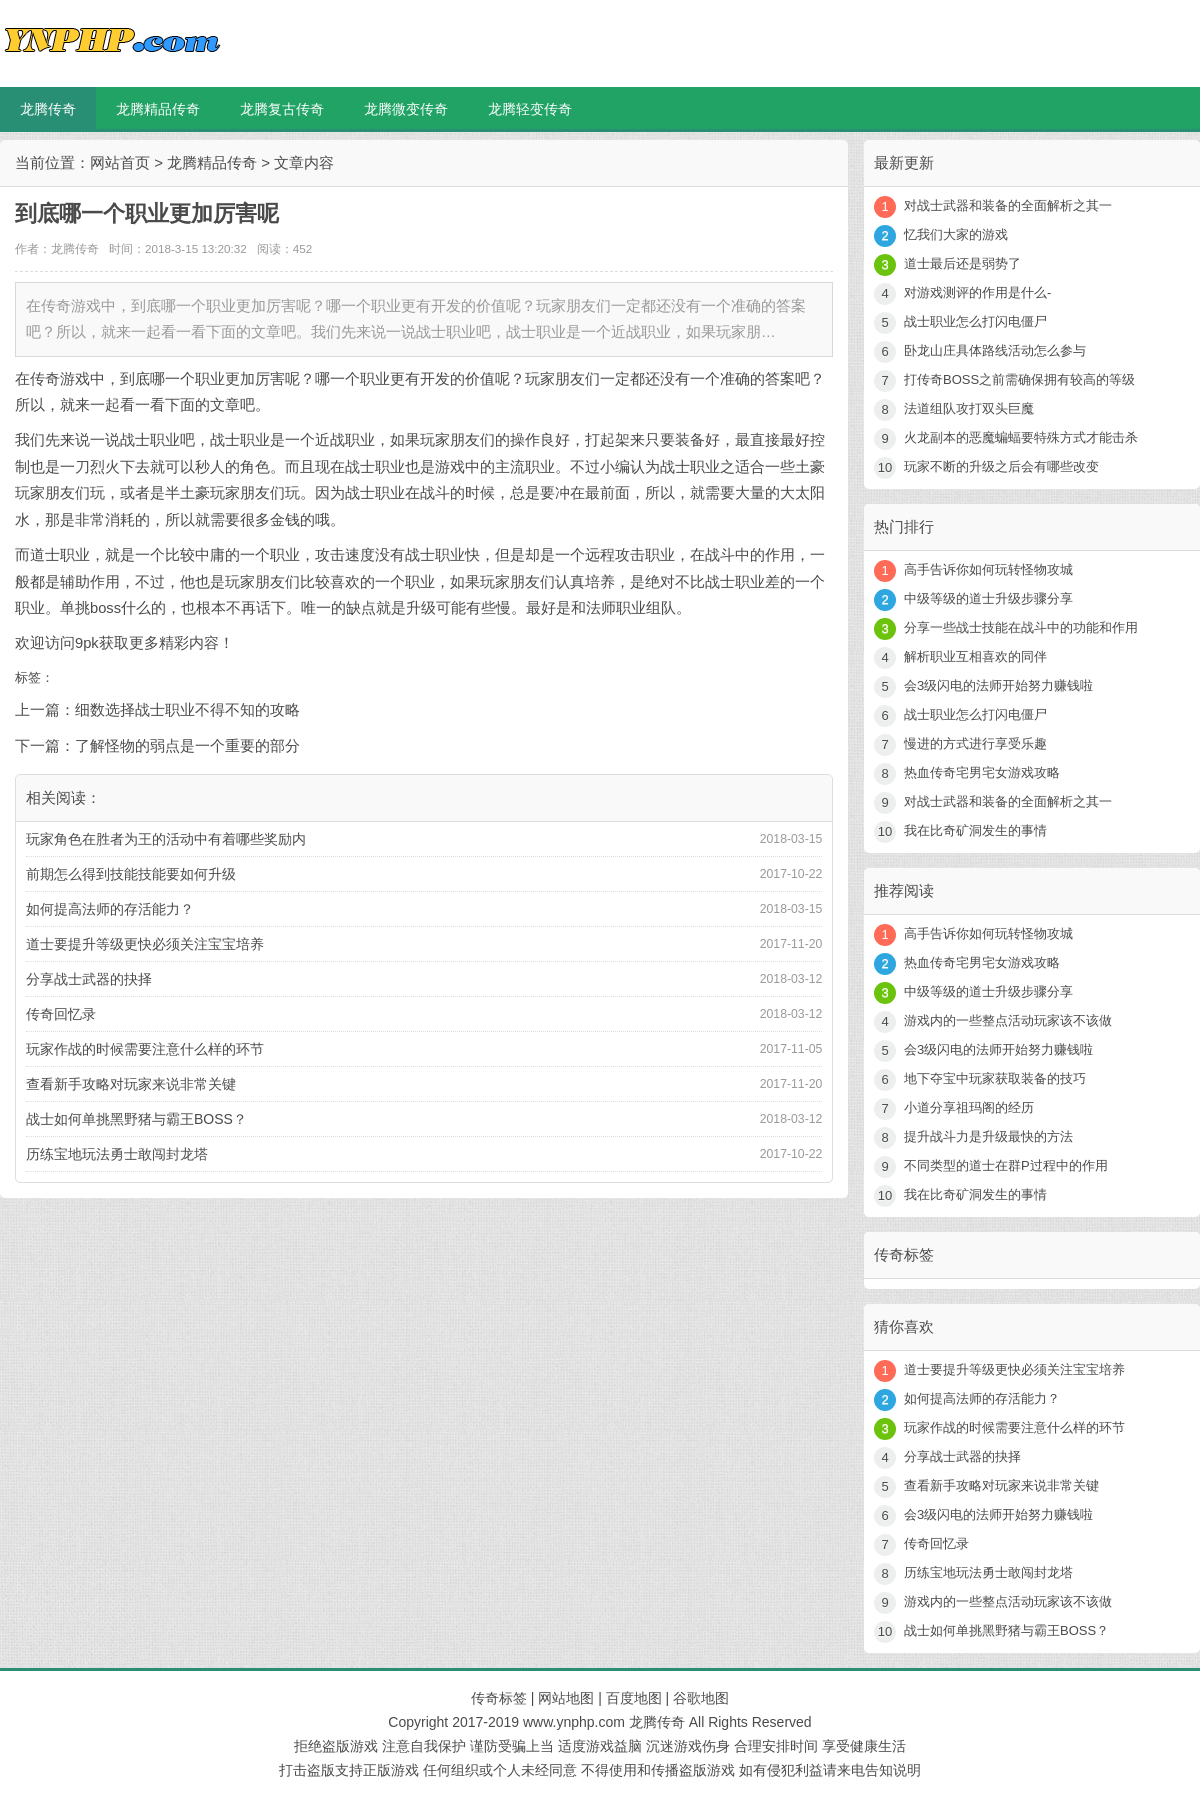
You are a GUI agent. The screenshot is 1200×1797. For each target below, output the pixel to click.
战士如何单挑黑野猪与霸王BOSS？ (136, 1119)
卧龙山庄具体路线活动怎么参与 (995, 350)
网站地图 (566, 1698)
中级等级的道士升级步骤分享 (988, 598)
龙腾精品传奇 (158, 109)
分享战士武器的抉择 (89, 979)
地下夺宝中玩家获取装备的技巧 (995, 1078)
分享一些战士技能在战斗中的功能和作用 (1021, 627)
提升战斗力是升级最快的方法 (988, 1136)
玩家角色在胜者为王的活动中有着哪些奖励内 (166, 839)
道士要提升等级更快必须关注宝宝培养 (145, 944)
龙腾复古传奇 (282, 109)
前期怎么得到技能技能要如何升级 (131, 874)
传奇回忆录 (61, 1014)
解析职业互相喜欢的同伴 (975, 656)
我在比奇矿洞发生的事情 (975, 830)
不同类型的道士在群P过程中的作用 (1006, 1165)
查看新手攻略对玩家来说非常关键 (131, 1084)
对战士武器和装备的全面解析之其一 (1008, 205)
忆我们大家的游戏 (956, 234)
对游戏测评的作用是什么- (977, 292)
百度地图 (634, 1698)
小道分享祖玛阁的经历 (969, 1107)
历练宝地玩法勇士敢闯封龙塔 (117, 1154)
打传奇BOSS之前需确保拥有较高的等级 (1019, 379)
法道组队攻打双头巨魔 (969, 408)
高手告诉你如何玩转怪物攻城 (988, 569)
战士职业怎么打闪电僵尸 (975, 321)
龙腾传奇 (48, 109)
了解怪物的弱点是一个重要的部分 (187, 746)
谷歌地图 (701, 1698)
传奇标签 (499, 1698)
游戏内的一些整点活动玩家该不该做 (1008, 1020)
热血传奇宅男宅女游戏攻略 (982, 772)
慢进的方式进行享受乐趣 (975, 743)
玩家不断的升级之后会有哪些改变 (1001, 466)
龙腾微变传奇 (406, 109)
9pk (87, 643)
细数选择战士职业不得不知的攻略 (187, 710)
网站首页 (120, 162)
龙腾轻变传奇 (530, 109)
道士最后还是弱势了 (962, 263)
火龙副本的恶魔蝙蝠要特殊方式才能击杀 (1021, 437)
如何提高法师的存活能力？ (110, 909)
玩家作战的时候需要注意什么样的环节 (145, 1049)
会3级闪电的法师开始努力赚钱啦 (998, 685)
